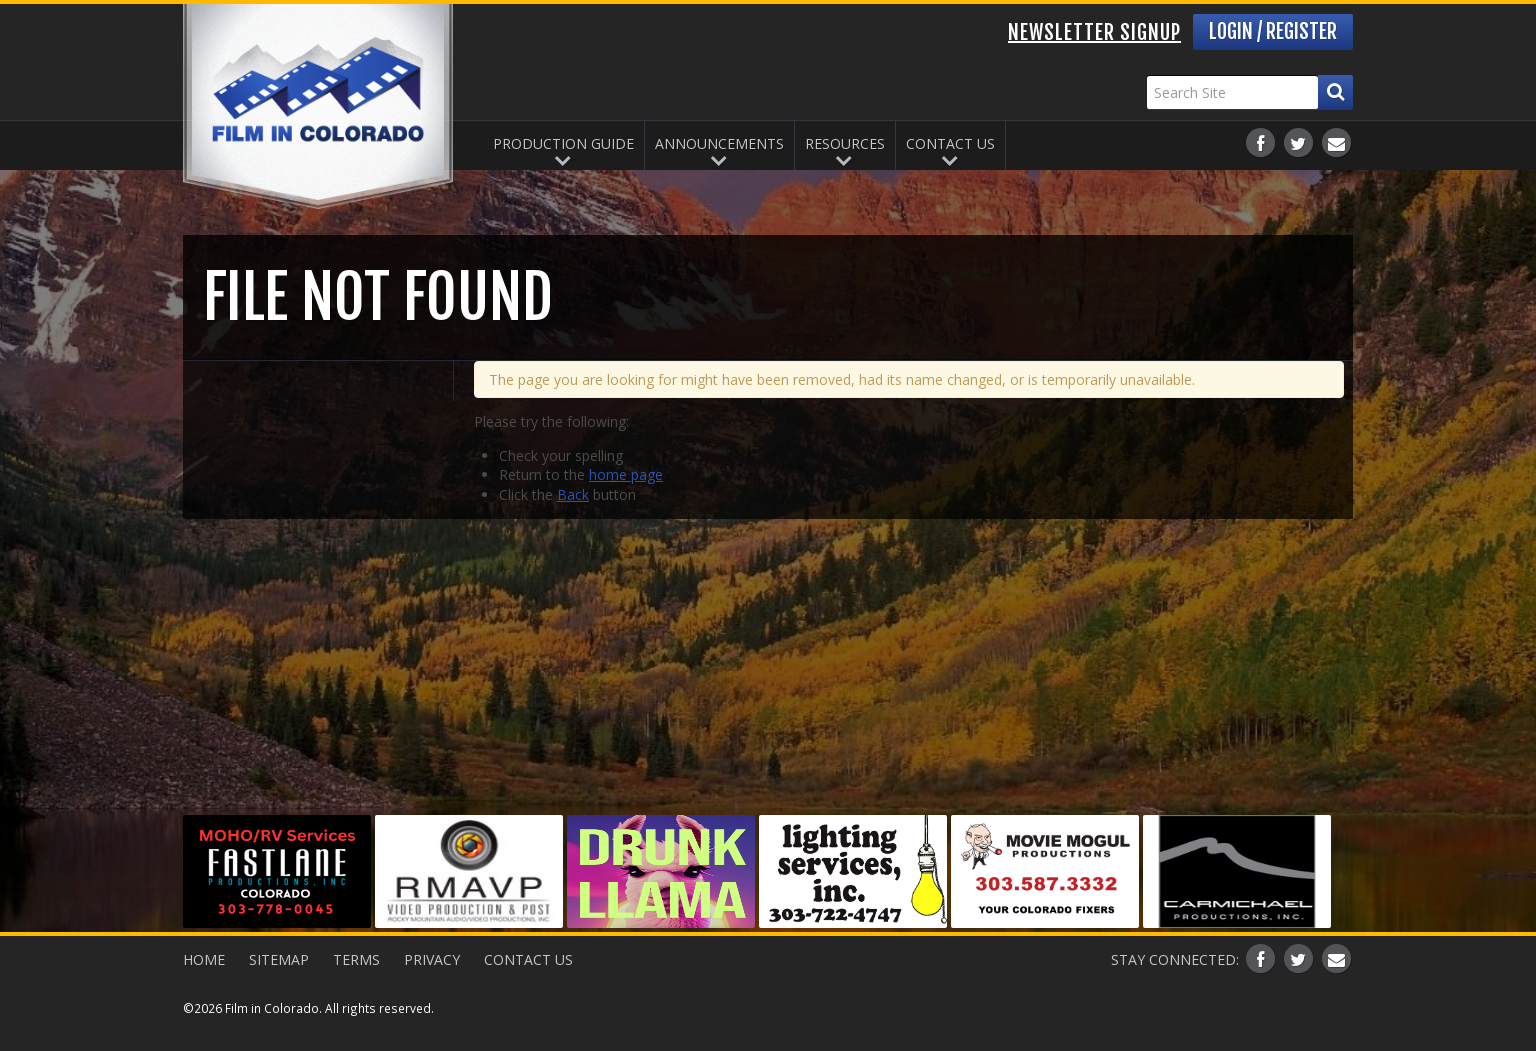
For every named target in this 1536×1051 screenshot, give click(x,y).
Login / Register (1273, 31)
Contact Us (950, 143)
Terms (356, 959)
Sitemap (279, 959)
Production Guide (563, 143)
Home (204, 959)
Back (573, 494)
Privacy (432, 959)
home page (626, 474)
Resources (845, 143)
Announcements (719, 143)
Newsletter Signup (1094, 32)
